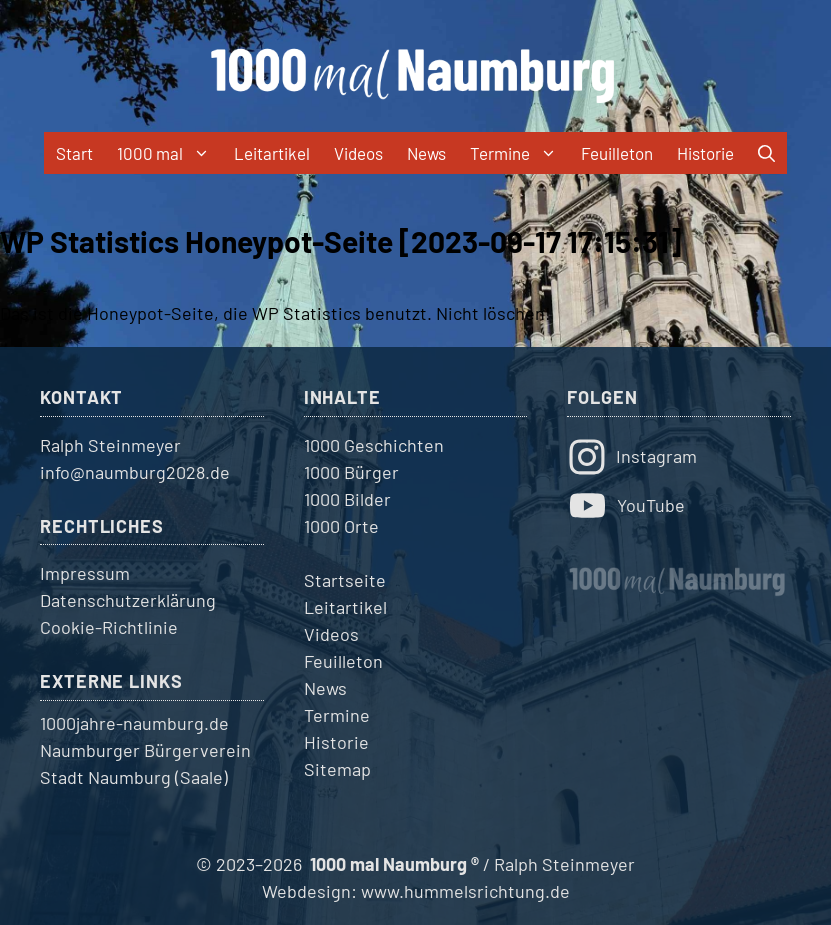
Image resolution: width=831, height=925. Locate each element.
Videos (358, 153)
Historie (705, 153)
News (426, 153)
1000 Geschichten (374, 445)
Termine (519, 153)
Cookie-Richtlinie (109, 627)
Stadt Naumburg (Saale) (134, 777)
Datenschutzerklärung (128, 600)
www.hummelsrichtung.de (465, 891)
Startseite (345, 580)
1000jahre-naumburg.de (134, 723)
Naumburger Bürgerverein (145, 750)
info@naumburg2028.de (135, 472)
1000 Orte (341, 526)
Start (74, 153)
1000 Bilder (347, 499)
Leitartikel (272, 153)
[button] (766, 153)
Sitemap (337, 769)
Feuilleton (617, 153)
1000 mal (169, 153)
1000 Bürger (351, 472)
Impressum (85, 573)
